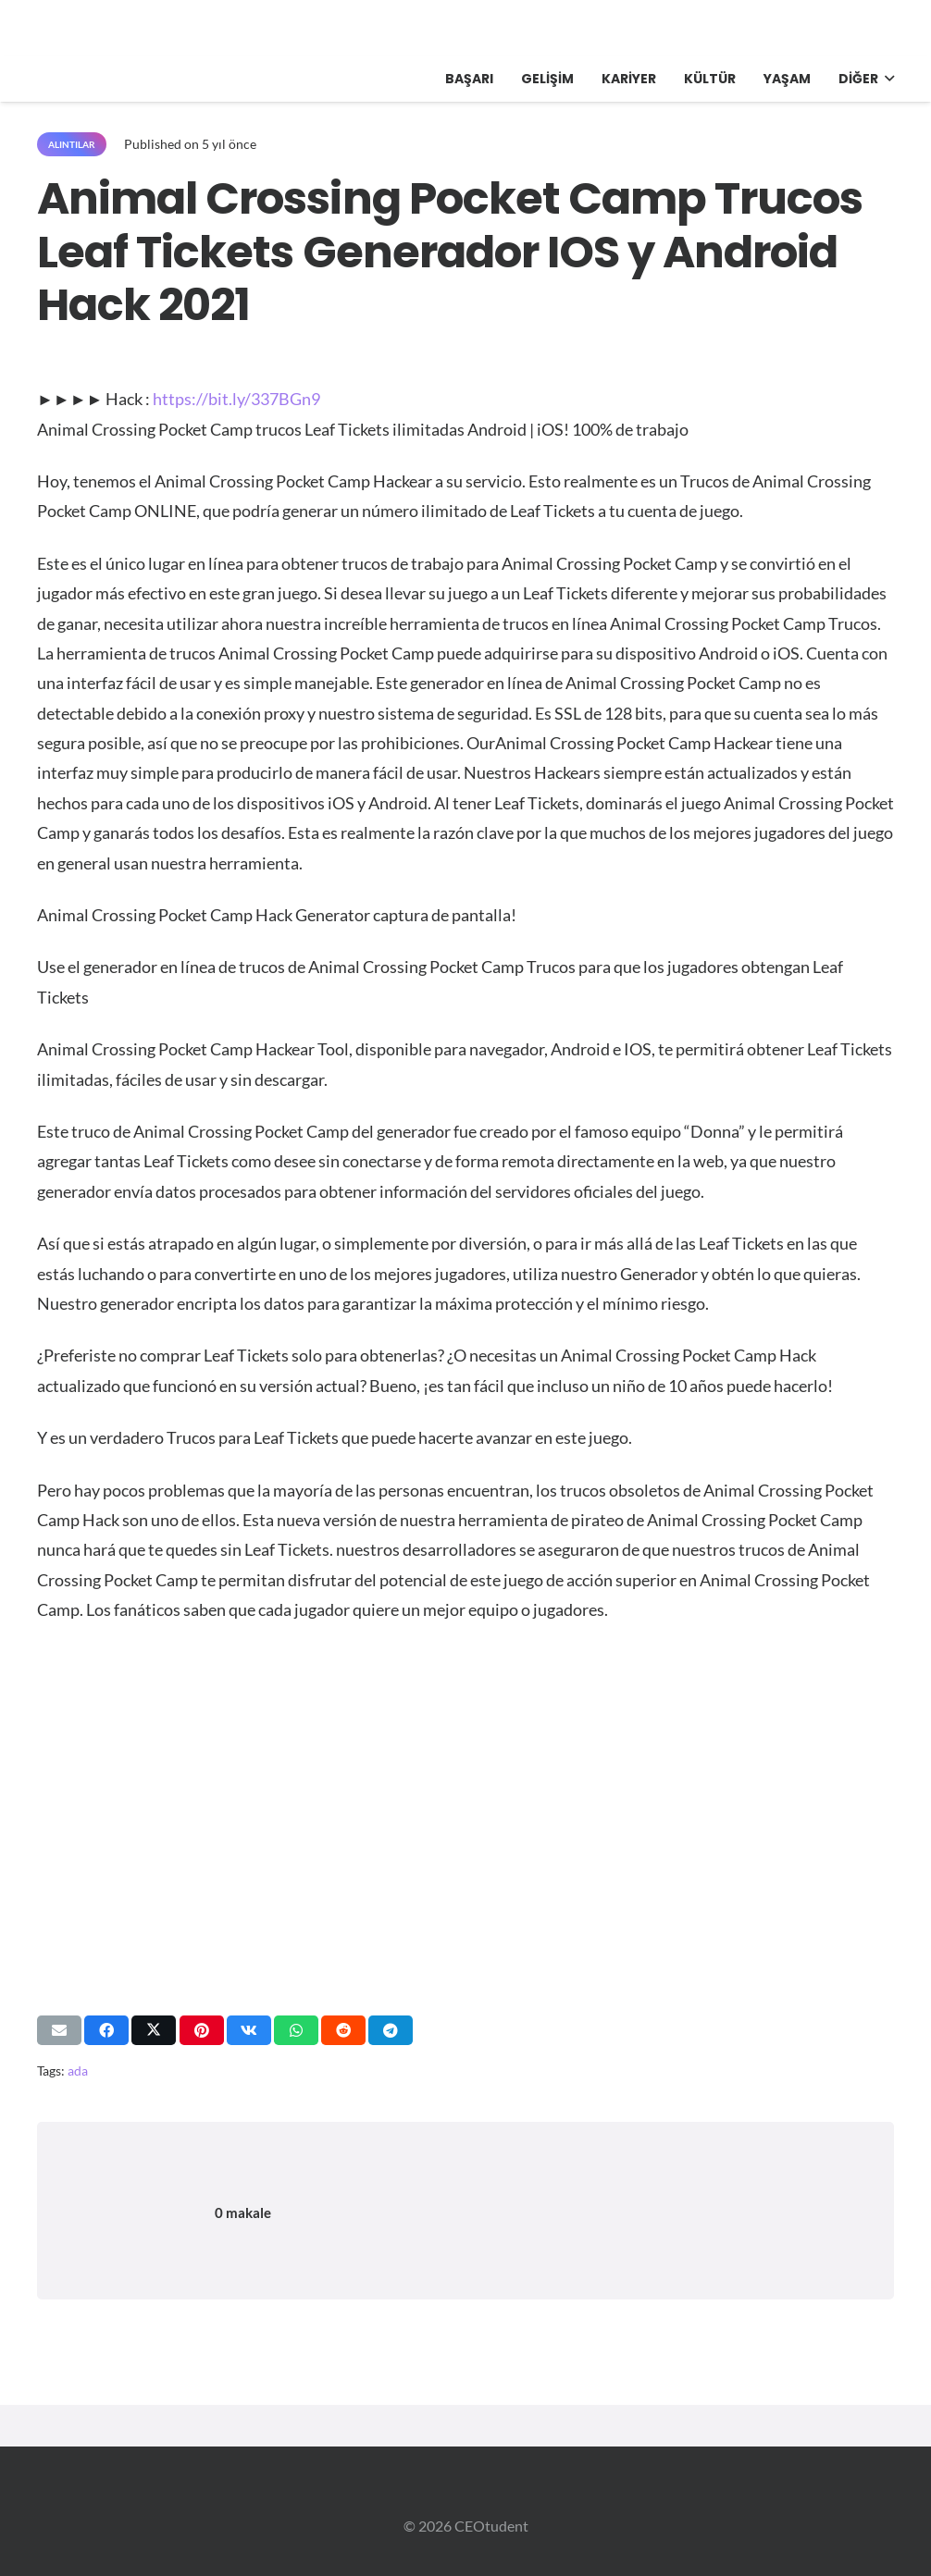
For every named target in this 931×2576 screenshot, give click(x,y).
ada (78, 2070)
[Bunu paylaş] (106, 2030)
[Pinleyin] (202, 2030)
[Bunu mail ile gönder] (59, 2030)
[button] (886, 78)
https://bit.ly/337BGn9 (236, 398)
